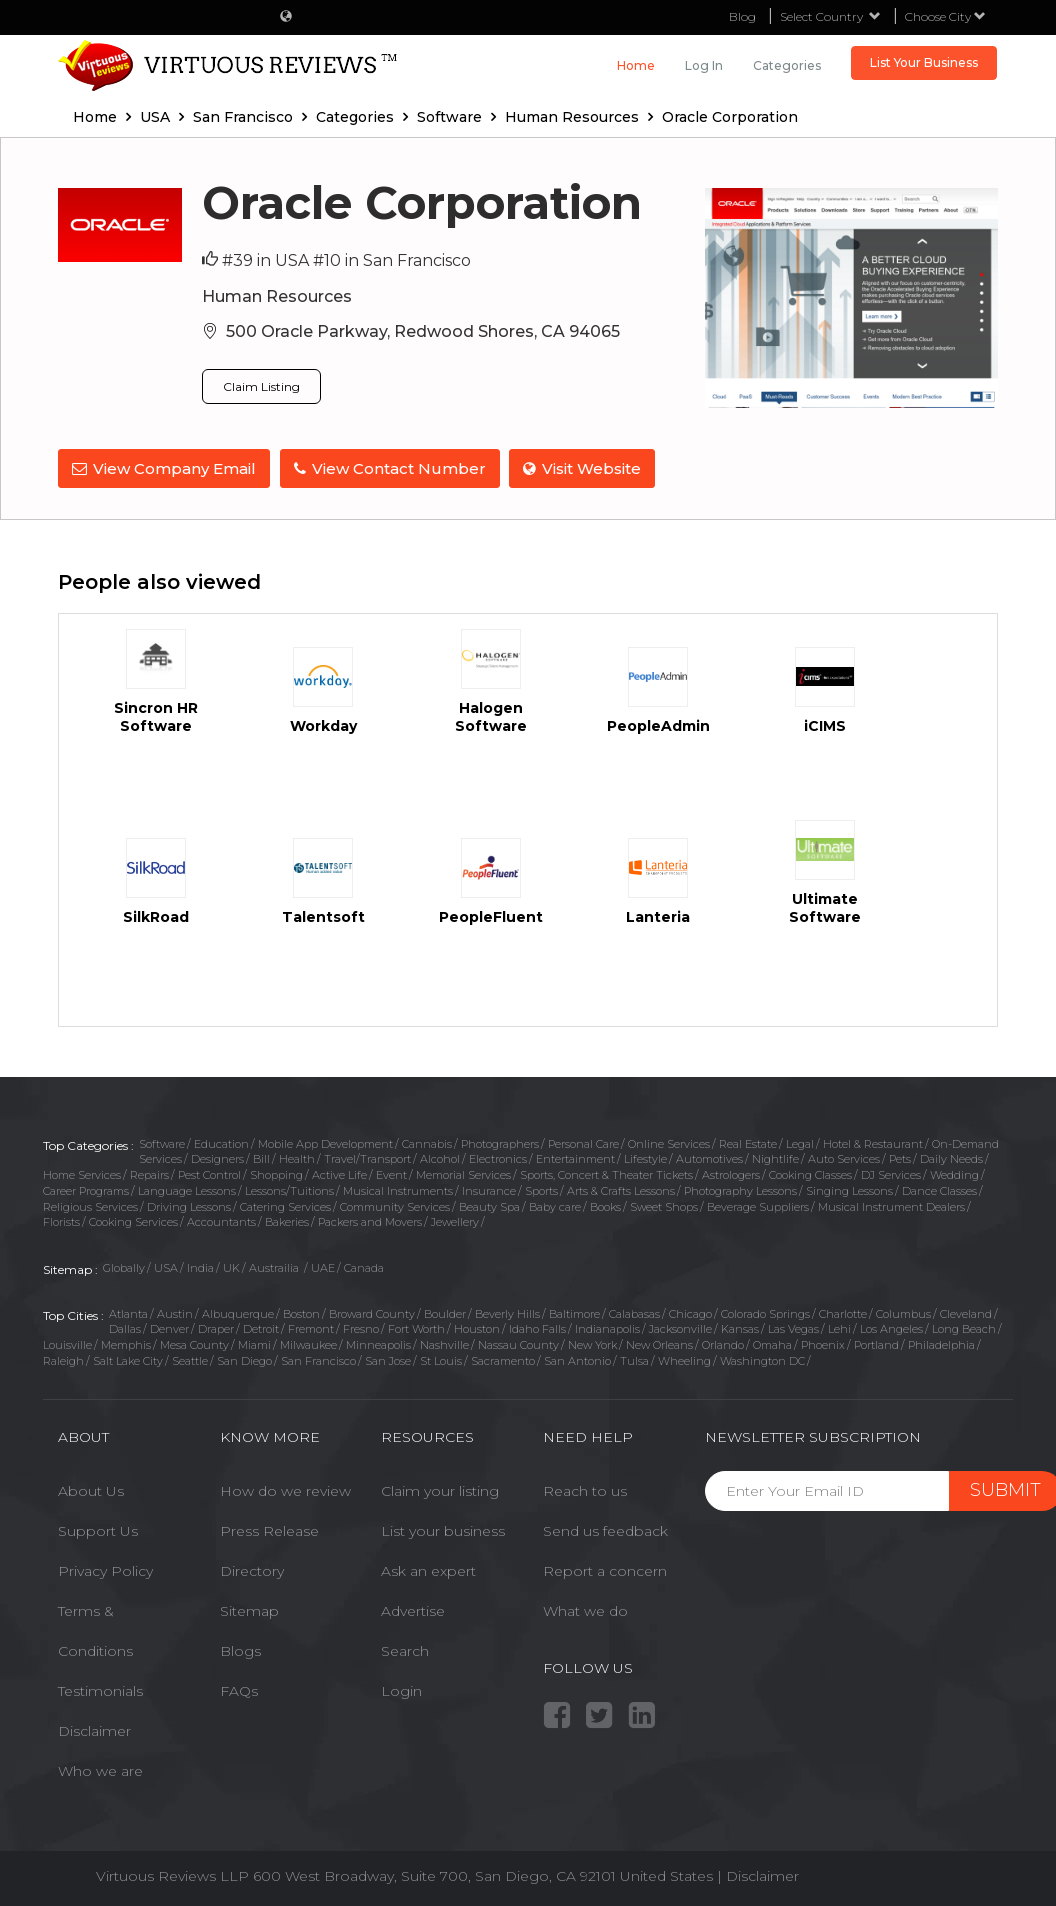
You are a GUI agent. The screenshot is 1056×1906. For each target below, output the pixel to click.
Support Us (98, 1531)
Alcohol (440, 1159)
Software (162, 1143)
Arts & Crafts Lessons (621, 1191)
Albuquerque (238, 1313)
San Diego (244, 1360)
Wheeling (684, 1360)
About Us (91, 1491)
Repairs (149, 1175)
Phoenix (823, 1345)
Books (605, 1206)
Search (405, 1651)
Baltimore (574, 1313)
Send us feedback (605, 1531)
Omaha (772, 1345)
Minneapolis (378, 1345)
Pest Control (209, 1175)
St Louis (441, 1360)
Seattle (190, 1360)
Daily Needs (951, 1159)
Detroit (261, 1329)
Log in (704, 65)
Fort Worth (416, 1329)
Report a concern (605, 1571)
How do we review (285, 1491)
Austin (175, 1313)
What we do (585, 1611)
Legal (800, 1143)
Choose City (945, 16)
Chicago (690, 1313)
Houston (477, 1329)
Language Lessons (187, 1191)
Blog (742, 16)
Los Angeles (891, 1329)
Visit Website (583, 468)
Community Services (395, 1206)
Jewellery (455, 1222)
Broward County (372, 1313)
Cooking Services (133, 1222)
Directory (252, 1571)
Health (297, 1159)
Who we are (100, 1771)
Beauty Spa (489, 1206)
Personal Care (583, 1143)
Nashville (444, 1345)
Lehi (839, 1329)
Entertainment (575, 1159)
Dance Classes (939, 1191)
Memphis (126, 1345)
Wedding (954, 1175)
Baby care (555, 1206)
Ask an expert (428, 1571)
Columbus (903, 1313)
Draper (216, 1329)
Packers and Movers (370, 1222)
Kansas (740, 1329)
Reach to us (585, 1491)
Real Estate (748, 1143)
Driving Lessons (189, 1206)
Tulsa (634, 1360)
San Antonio (577, 1360)
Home (636, 65)
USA (166, 1268)
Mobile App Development (325, 1143)
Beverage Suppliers (758, 1206)
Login (401, 1691)
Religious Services (90, 1206)
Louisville (67, 1345)
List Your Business (924, 62)
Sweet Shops (664, 1206)
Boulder (445, 1313)
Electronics (498, 1159)
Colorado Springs (765, 1313)
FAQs (239, 1691)
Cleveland (966, 1313)
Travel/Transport (367, 1159)
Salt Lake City (128, 1360)
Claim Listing (261, 386)
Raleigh (63, 1360)
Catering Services (285, 1206)
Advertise (413, 1611)
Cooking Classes (810, 1175)
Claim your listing (440, 1491)
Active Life (339, 1175)
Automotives (709, 1159)
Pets (900, 1159)
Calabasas (634, 1313)
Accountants (221, 1222)
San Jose (388, 1360)
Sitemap (249, 1611)
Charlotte (843, 1313)
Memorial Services (463, 1175)
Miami (254, 1345)
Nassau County (518, 1345)
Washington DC (762, 1360)
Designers (217, 1159)
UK (231, 1268)
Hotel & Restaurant (873, 1143)
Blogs (240, 1651)
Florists (61, 1222)
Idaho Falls (537, 1329)
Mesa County (194, 1345)
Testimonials (100, 1691)
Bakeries (287, 1222)
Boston (301, 1313)
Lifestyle (645, 1159)
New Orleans (659, 1345)
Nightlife (775, 1159)
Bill (261, 1159)
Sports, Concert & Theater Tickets (606, 1175)
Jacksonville (680, 1329)
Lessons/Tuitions (289, 1191)
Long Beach (964, 1329)
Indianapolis (607, 1329)
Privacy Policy (105, 1571)
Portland (876, 1345)
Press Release (269, 1531)
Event (391, 1175)
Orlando (723, 1345)
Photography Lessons (740, 1191)
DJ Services (891, 1175)
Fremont (311, 1329)
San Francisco (318, 1360)
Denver (169, 1329)
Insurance (489, 1191)
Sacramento (503, 1360)
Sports (541, 1191)
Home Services (82, 1175)
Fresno (361, 1329)
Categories (787, 65)
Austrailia (275, 1268)
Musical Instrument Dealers (891, 1206)
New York (592, 1345)
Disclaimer (94, 1731)
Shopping (276, 1175)
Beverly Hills (507, 1313)
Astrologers (731, 1175)
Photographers (500, 1143)
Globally (124, 1268)
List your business (443, 1531)
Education (221, 1143)
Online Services (669, 1143)
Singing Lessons (849, 1191)
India (200, 1268)
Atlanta (128, 1313)
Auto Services (844, 1159)
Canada (364, 1268)
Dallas (125, 1329)
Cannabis (427, 1143)
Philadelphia (941, 1345)
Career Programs (86, 1191)
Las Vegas (793, 1329)
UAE (323, 1268)
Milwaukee (308, 1345)
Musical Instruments (398, 1191)
